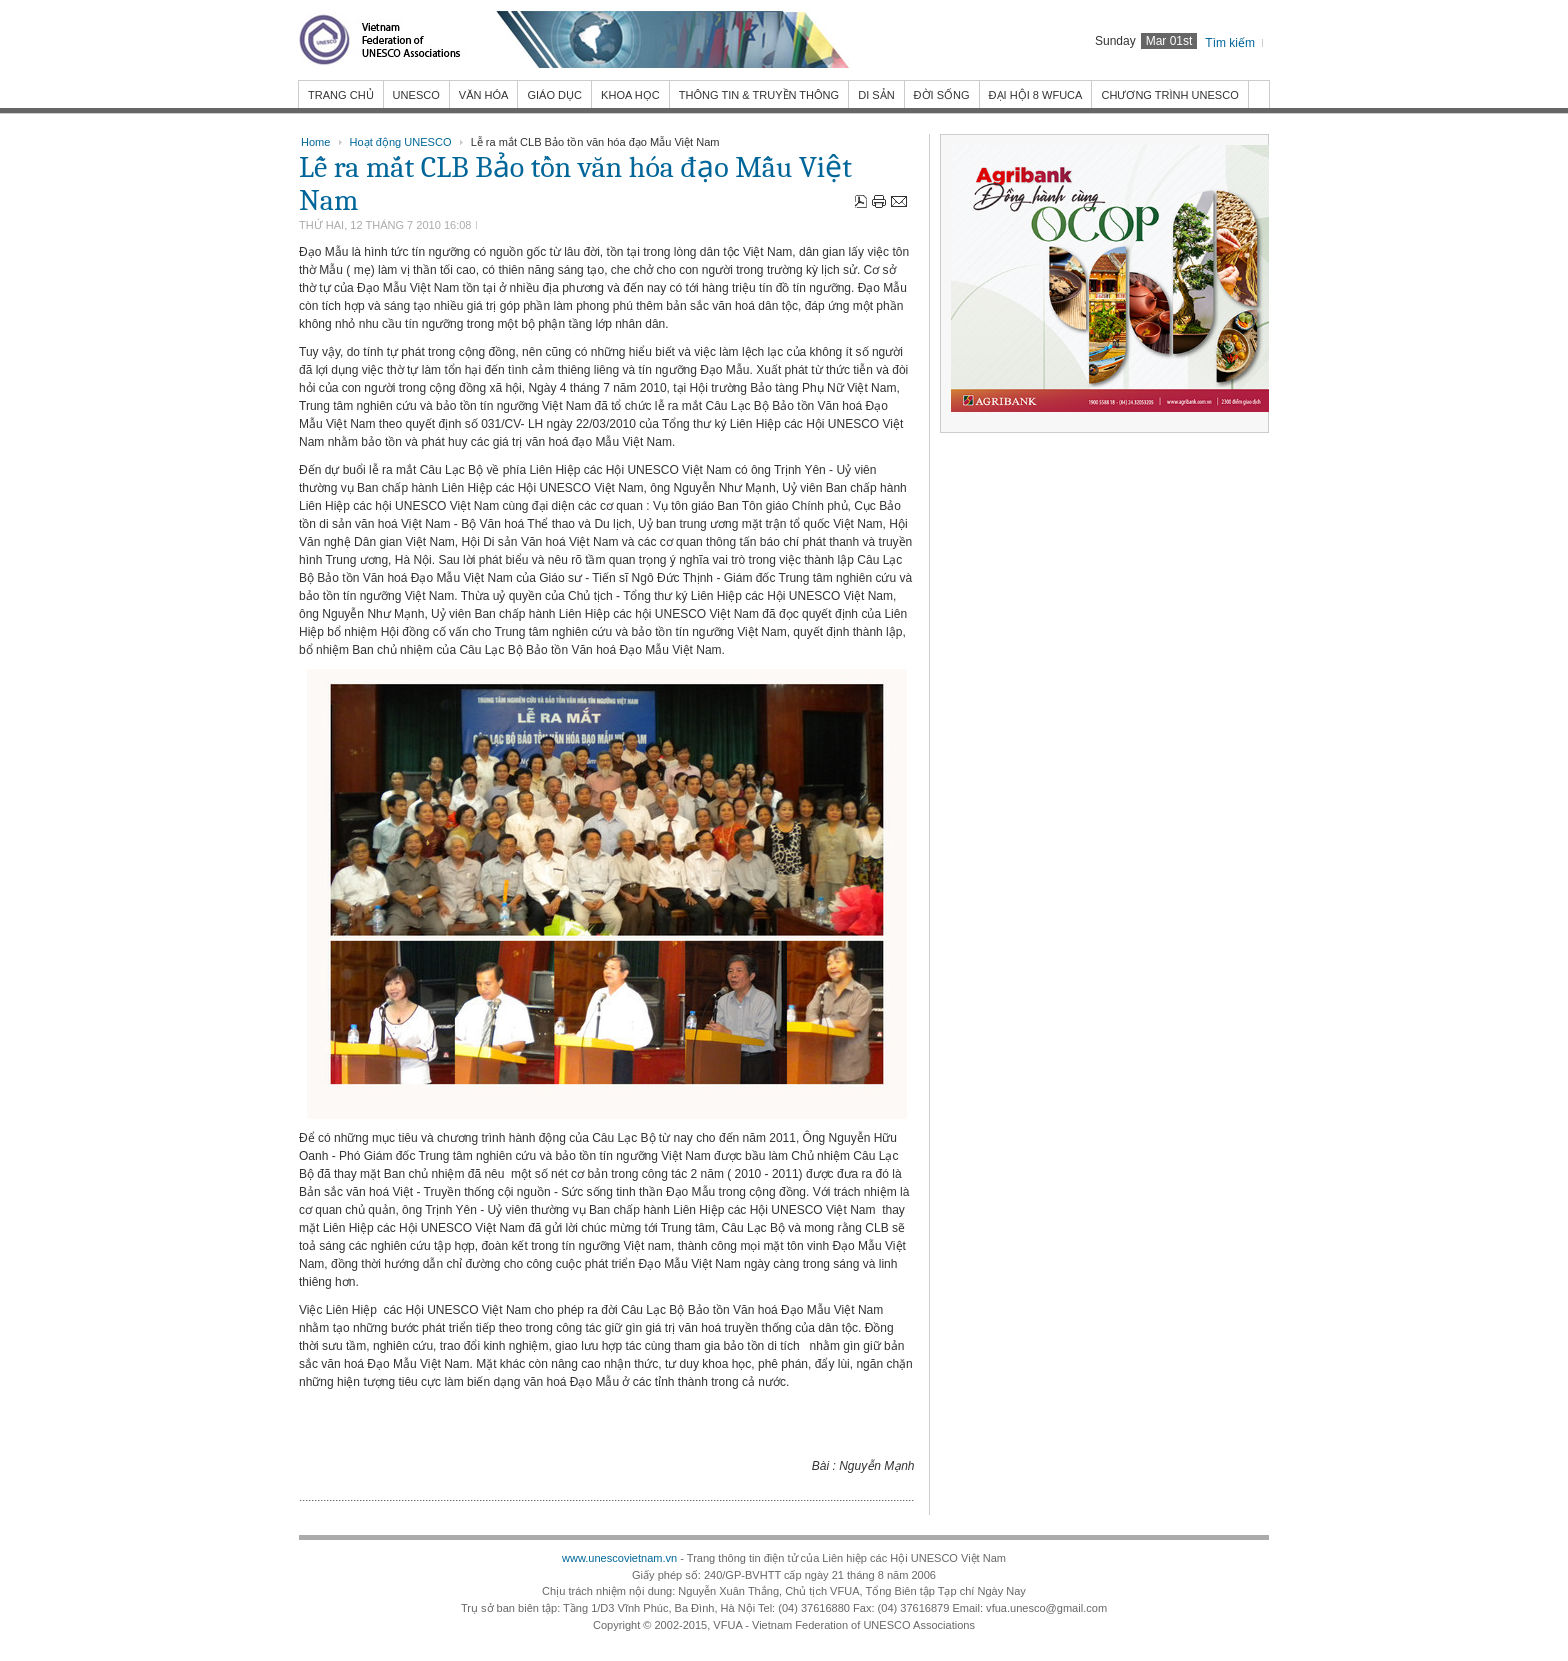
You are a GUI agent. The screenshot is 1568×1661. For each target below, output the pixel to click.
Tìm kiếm (1230, 43)
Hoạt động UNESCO (401, 142)
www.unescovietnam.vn (619, 1558)
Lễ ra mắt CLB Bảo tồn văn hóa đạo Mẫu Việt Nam (575, 184)
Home (315, 142)
